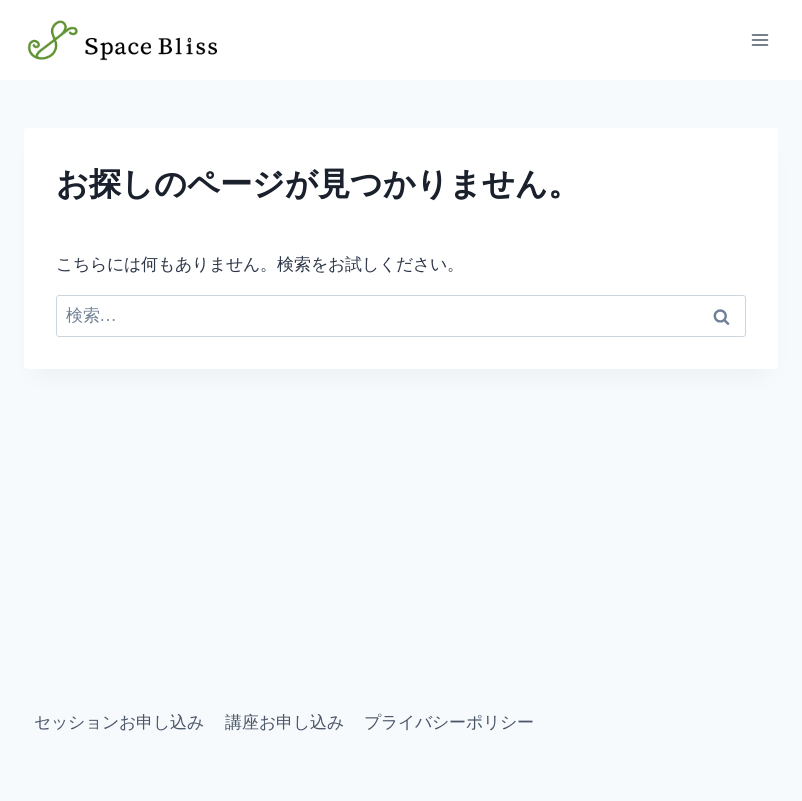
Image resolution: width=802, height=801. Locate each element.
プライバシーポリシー (449, 722)
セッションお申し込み (119, 722)
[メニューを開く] (759, 39)
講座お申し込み (284, 722)
